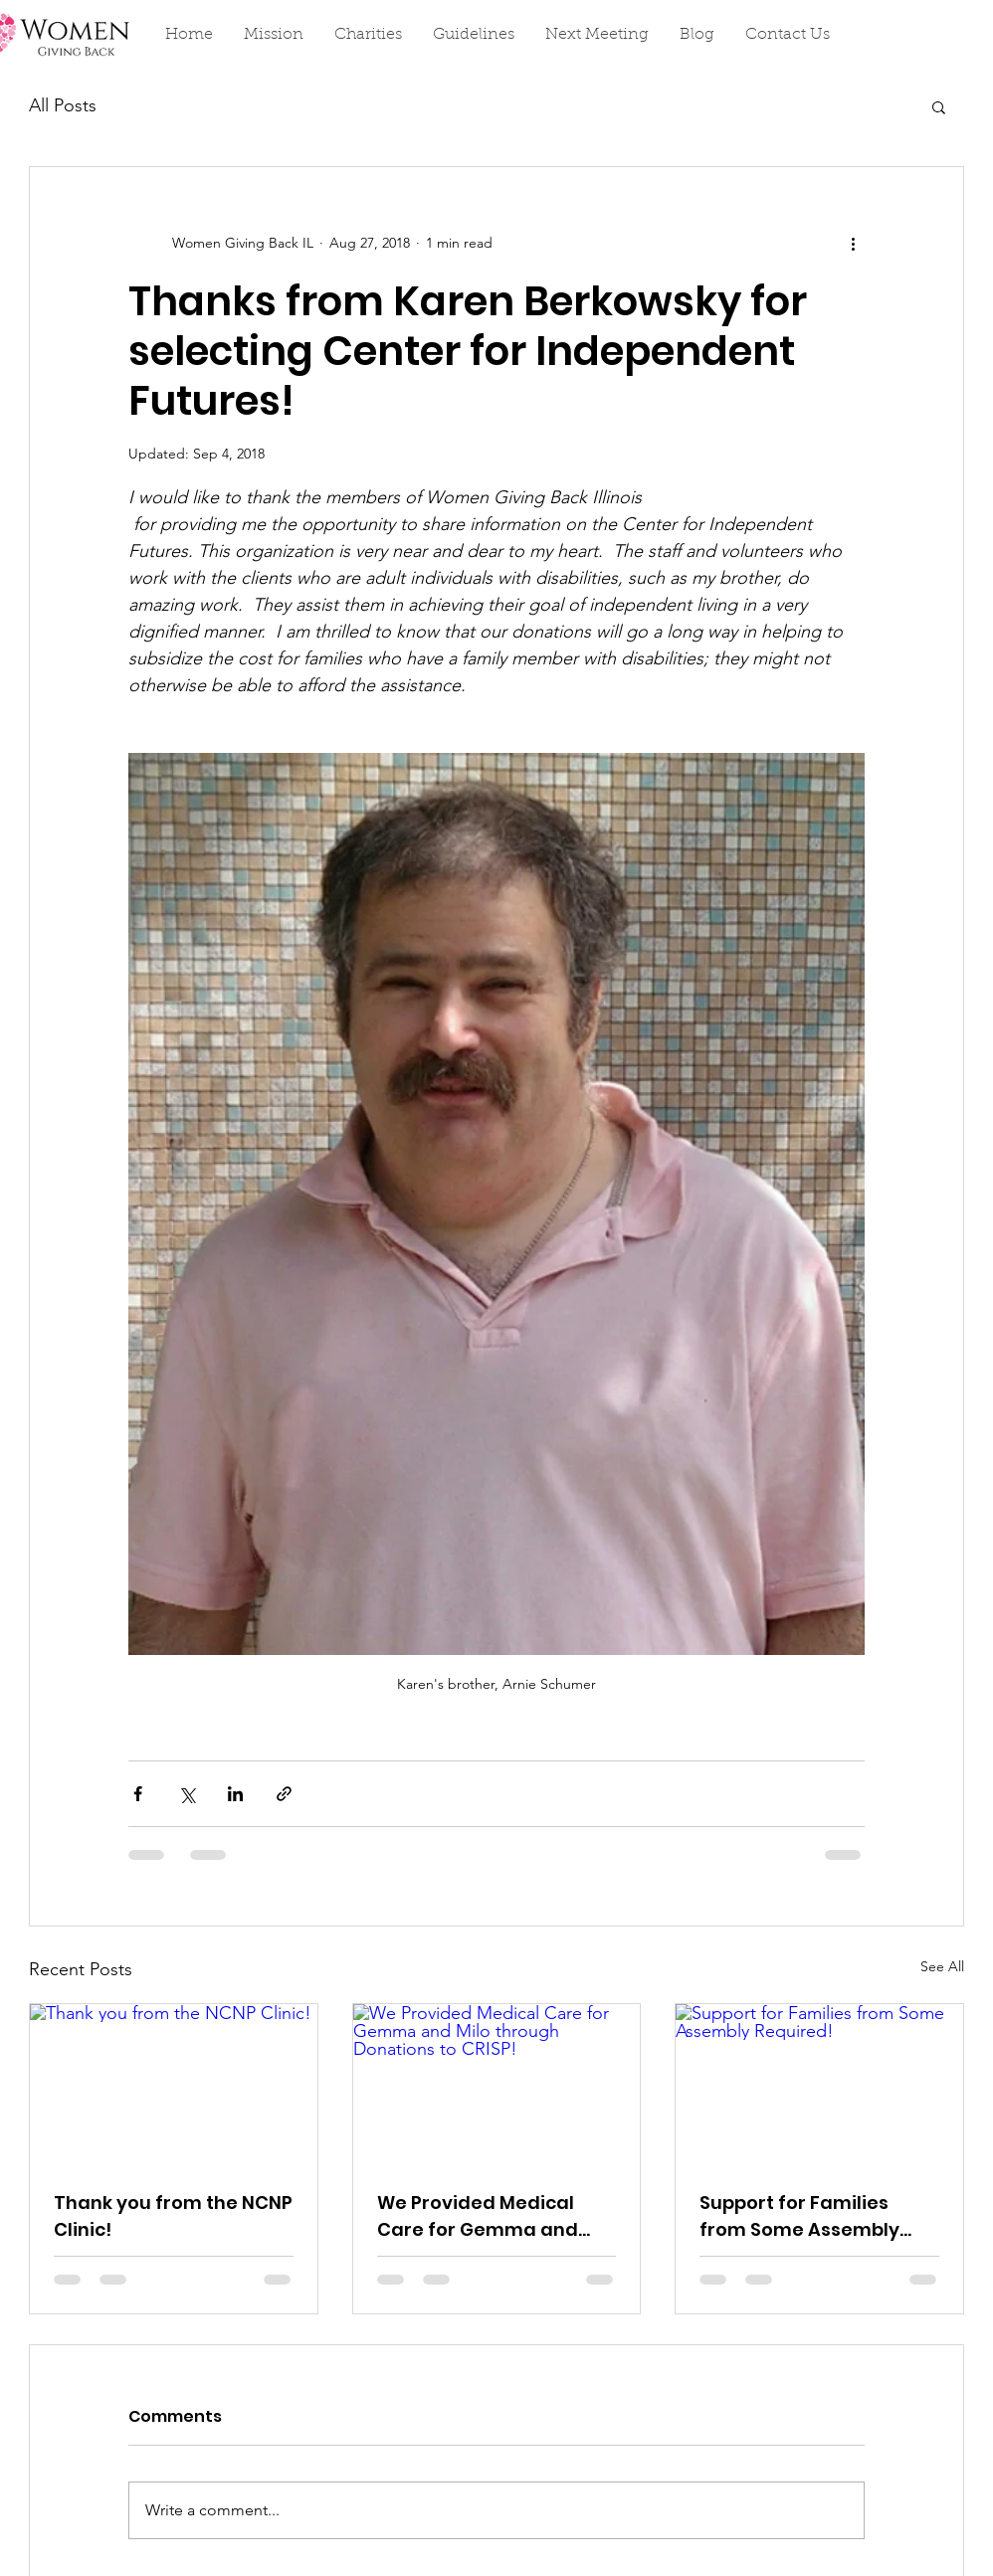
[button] (938, 106)
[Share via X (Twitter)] (186, 1793)
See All (942, 1966)
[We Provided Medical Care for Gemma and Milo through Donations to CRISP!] (497, 2084)
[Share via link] (284, 1793)
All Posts (63, 105)
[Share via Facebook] (137, 1793)
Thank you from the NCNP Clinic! (173, 2216)
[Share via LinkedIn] (235, 1793)
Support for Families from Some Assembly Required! (799, 2216)
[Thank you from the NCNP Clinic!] (173, 2084)
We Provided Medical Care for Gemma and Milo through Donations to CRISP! (486, 2216)
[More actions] (853, 243)
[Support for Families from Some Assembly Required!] (819, 2084)
